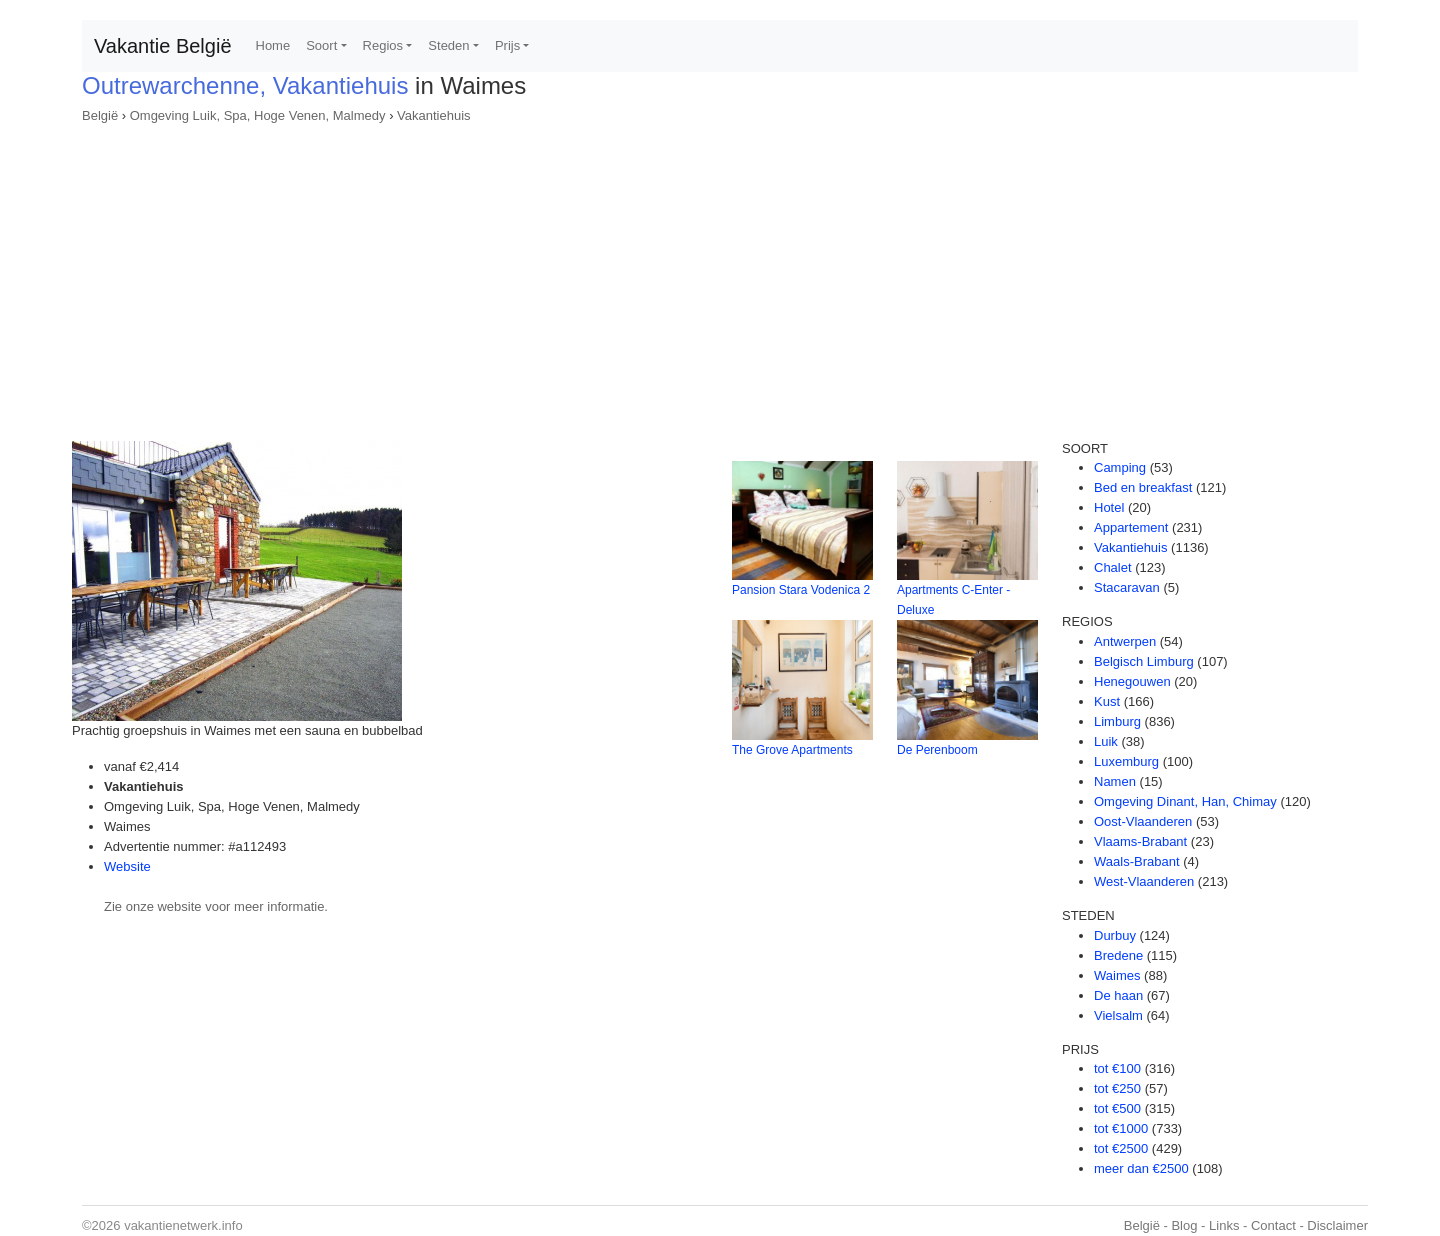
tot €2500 (1121, 1148)
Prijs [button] (507, 45)
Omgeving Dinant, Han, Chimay (1185, 801)
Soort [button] (321, 45)
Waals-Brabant (1137, 861)
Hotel (1109, 507)
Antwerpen (1125, 641)
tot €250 (1117, 1088)
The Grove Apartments (792, 750)
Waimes (1117, 975)
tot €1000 (1121, 1128)
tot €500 (1117, 1108)
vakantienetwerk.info (183, 1225)
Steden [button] (448, 45)
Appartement (1131, 527)
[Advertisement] (720, 276)
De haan (1118, 995)
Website (127, 866)
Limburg (1117, 721)
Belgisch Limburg (1144, 661)
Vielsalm (1118, 1015)
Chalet (1113, 567)
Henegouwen (1132, 681)
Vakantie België (163, 46)
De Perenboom (937, 750)
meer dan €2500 (1141, 1168)
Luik (1106, 741)
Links (1224, 1225)
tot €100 (1117, 1068)
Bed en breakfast (1143, 487)
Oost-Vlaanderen (1143, 821)
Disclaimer (1337, 1225)
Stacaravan (1127, 587)
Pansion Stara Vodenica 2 (801, 590)
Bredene (1118, 955)
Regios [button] (383, 45)
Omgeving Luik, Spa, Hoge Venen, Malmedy (258, 115)
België (100, 115)
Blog (1184, 1225)
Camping (1120, 467)
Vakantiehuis (433, 115)
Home (273, 45)
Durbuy (1115, 935)
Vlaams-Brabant (1140, 841)
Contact (1273, 1225)
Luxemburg (1126, 761)
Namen (1115, 781)
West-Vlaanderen (1144, 881)
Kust (1107, 701)
